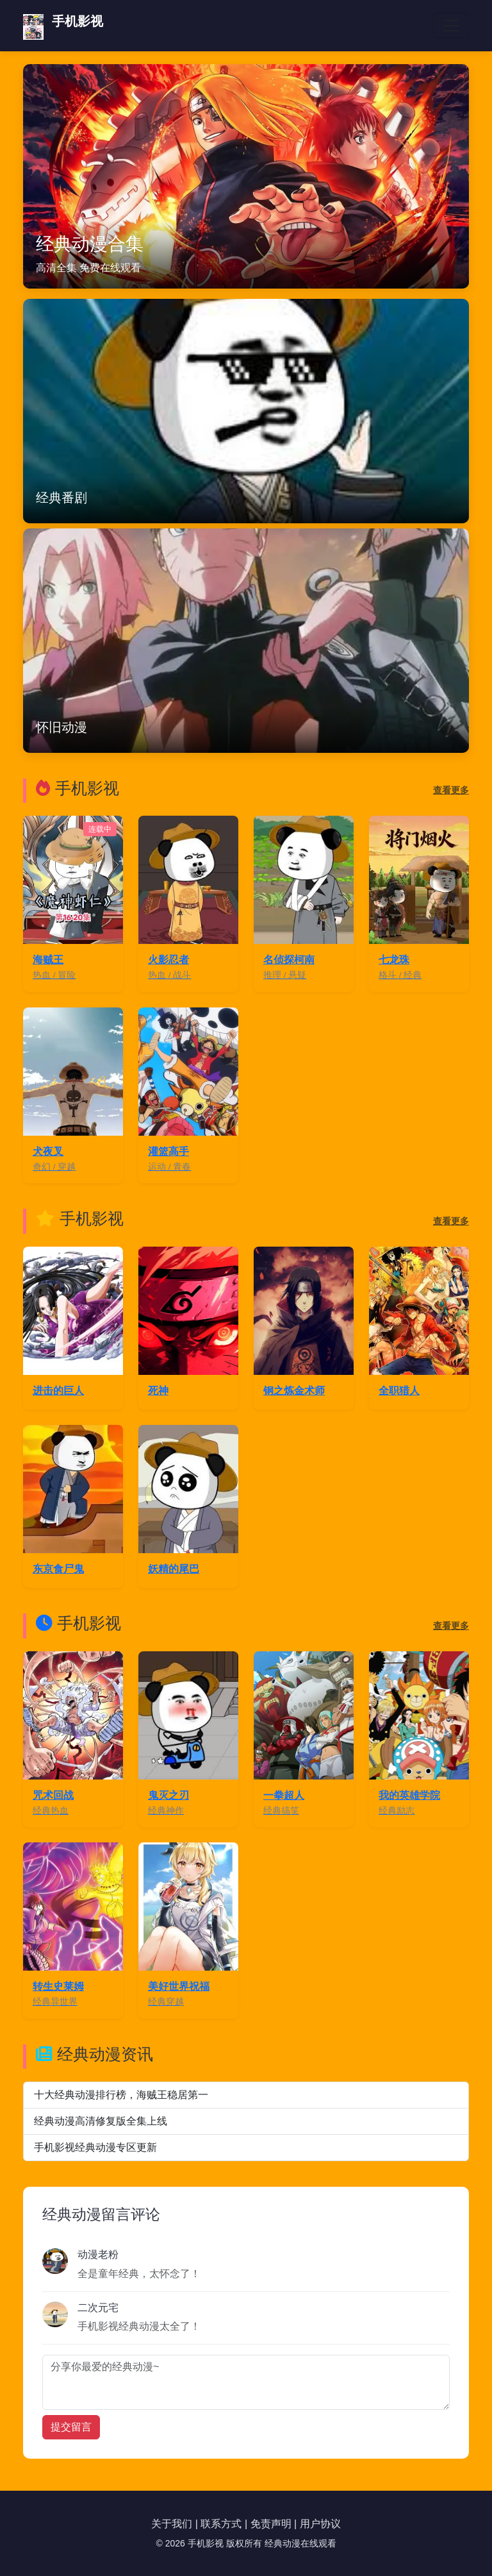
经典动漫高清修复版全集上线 (100, 2121)
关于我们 (171, 2523)
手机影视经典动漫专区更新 (95, 2147)
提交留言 (71, 2426)
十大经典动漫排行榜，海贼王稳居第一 (121, 2094)
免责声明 (270, 2523)
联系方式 (221, 2523)
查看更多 (451, 790)
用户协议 (320, 2523)
